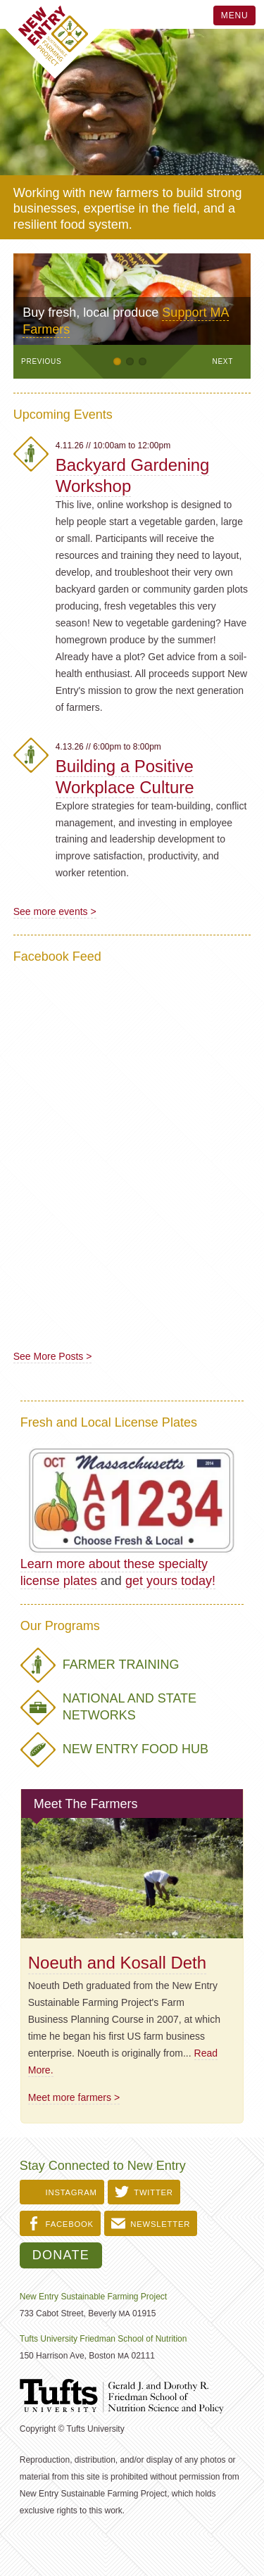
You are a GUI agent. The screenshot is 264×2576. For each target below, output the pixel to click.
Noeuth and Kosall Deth (117, 1962)
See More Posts (48, 1356)
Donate (60, 2255)
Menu (235, 15)
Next (223, 361)
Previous (41, 361)
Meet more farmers (69, 2097)
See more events (52, 911)
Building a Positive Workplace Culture (125, 777)
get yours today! (170, 1581)
